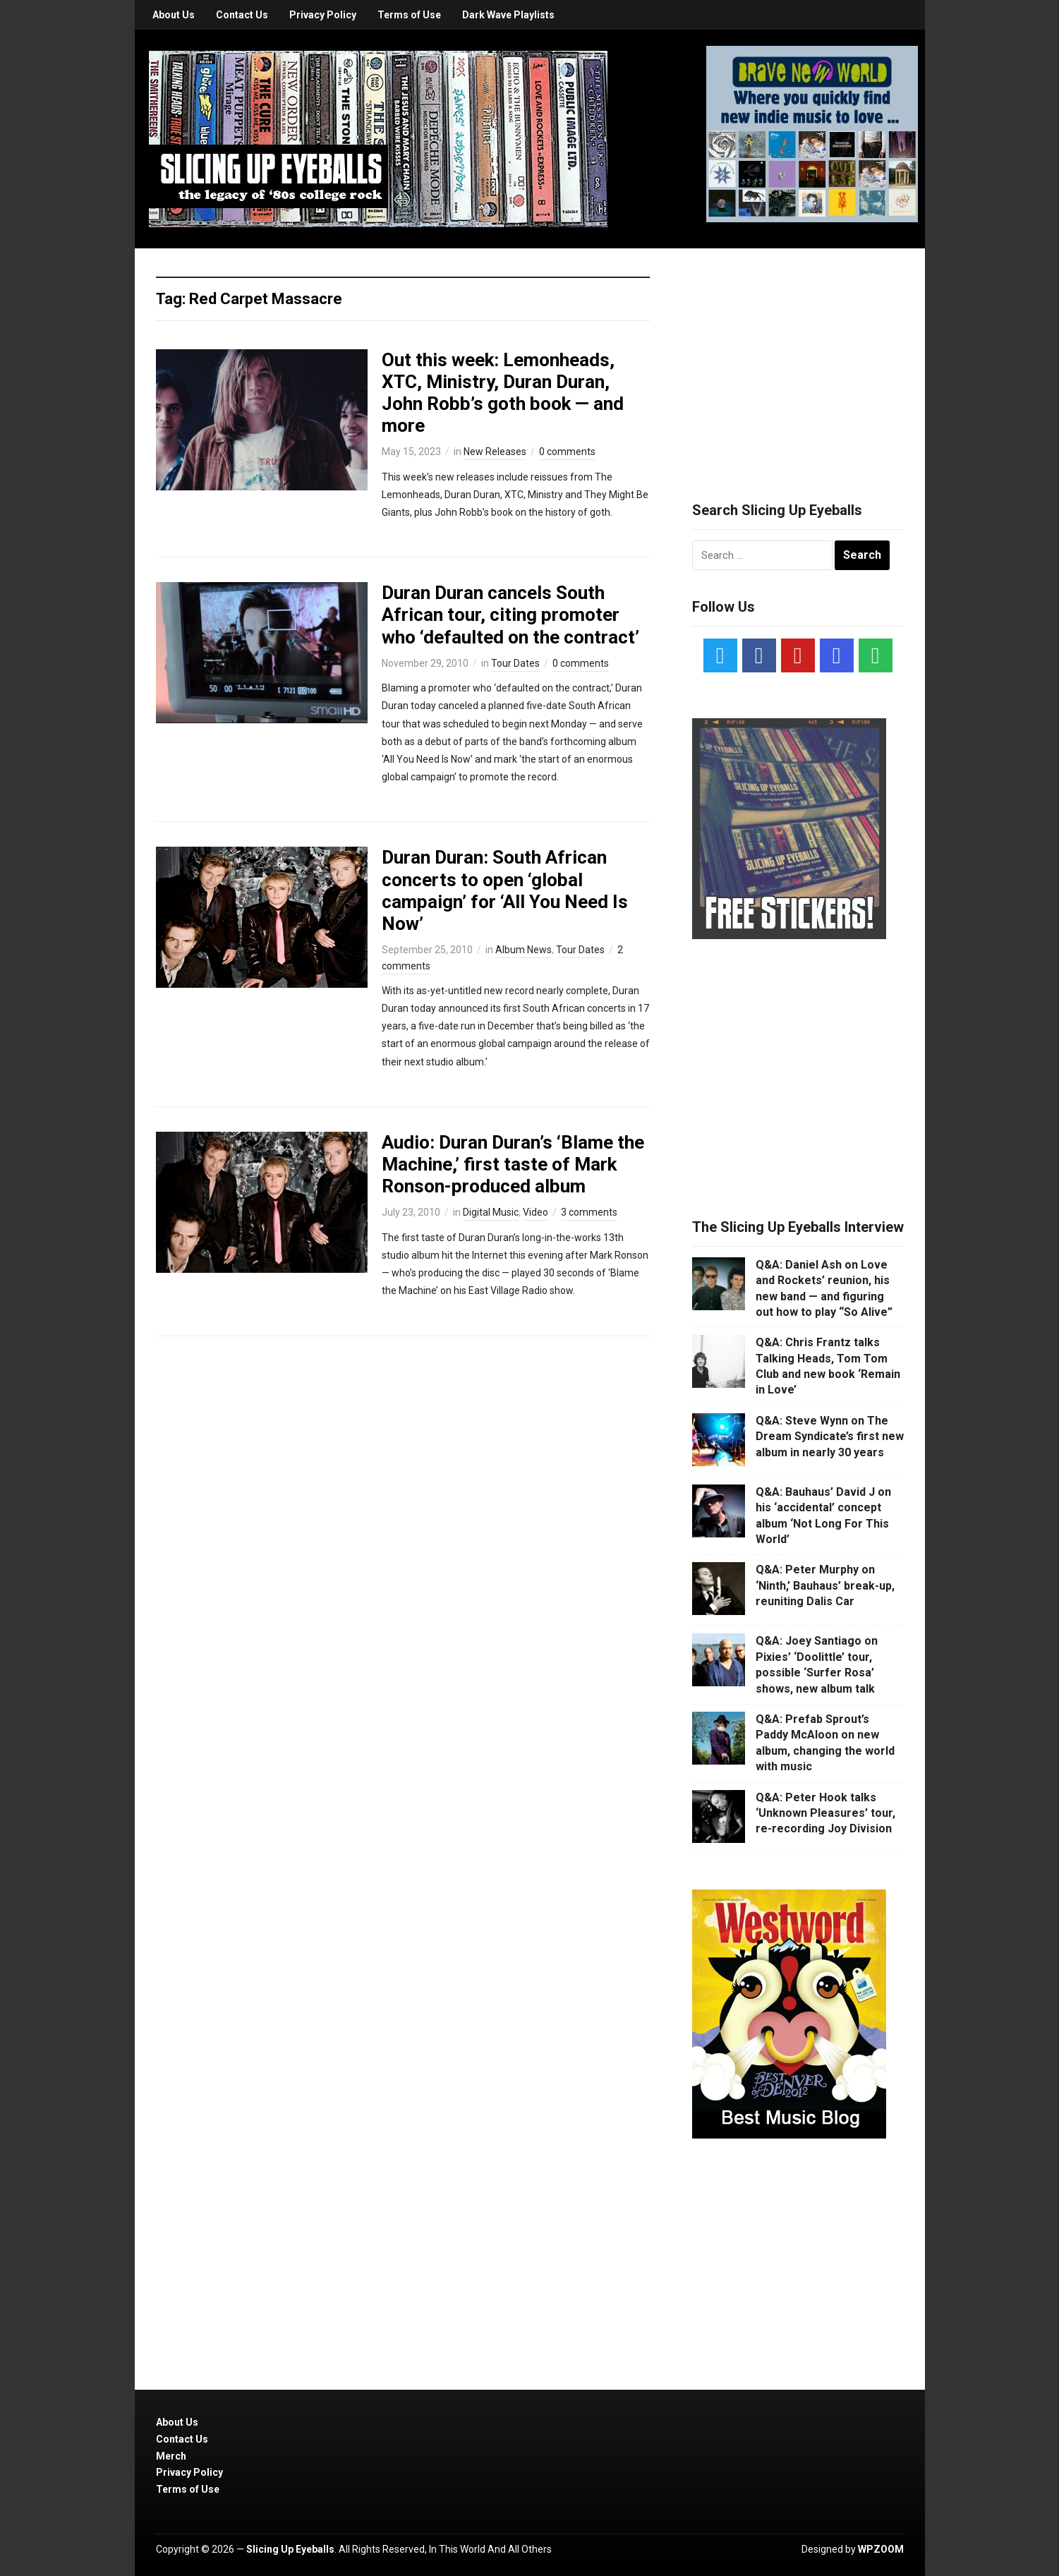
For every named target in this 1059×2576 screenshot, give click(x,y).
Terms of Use (409, 14)
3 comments (589, 1212)
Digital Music (491, 1212)
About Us (173, 14)
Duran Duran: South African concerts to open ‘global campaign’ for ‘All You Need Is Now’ (505, 890)
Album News (523, 949)
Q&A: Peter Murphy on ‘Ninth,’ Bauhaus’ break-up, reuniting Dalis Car (825, 1585)
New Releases (495, 451)
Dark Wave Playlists (508, 14)
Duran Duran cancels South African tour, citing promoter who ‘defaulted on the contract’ (510, 614)
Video (535, 1212)
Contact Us (242, 14)
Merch (171, 2456)
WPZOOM (881, 2549)
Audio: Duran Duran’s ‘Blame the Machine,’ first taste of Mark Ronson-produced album (513, 1164)
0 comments (567, 451)
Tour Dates (515, 663)
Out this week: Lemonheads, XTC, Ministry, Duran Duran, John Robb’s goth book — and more (503, 393)
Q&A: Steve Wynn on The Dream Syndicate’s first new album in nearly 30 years (830, 1436)
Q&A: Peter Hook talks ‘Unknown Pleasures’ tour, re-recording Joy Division (825, 1813)
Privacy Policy (322, 14)
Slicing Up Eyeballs (290, 2549)
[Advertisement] (798, 358)
